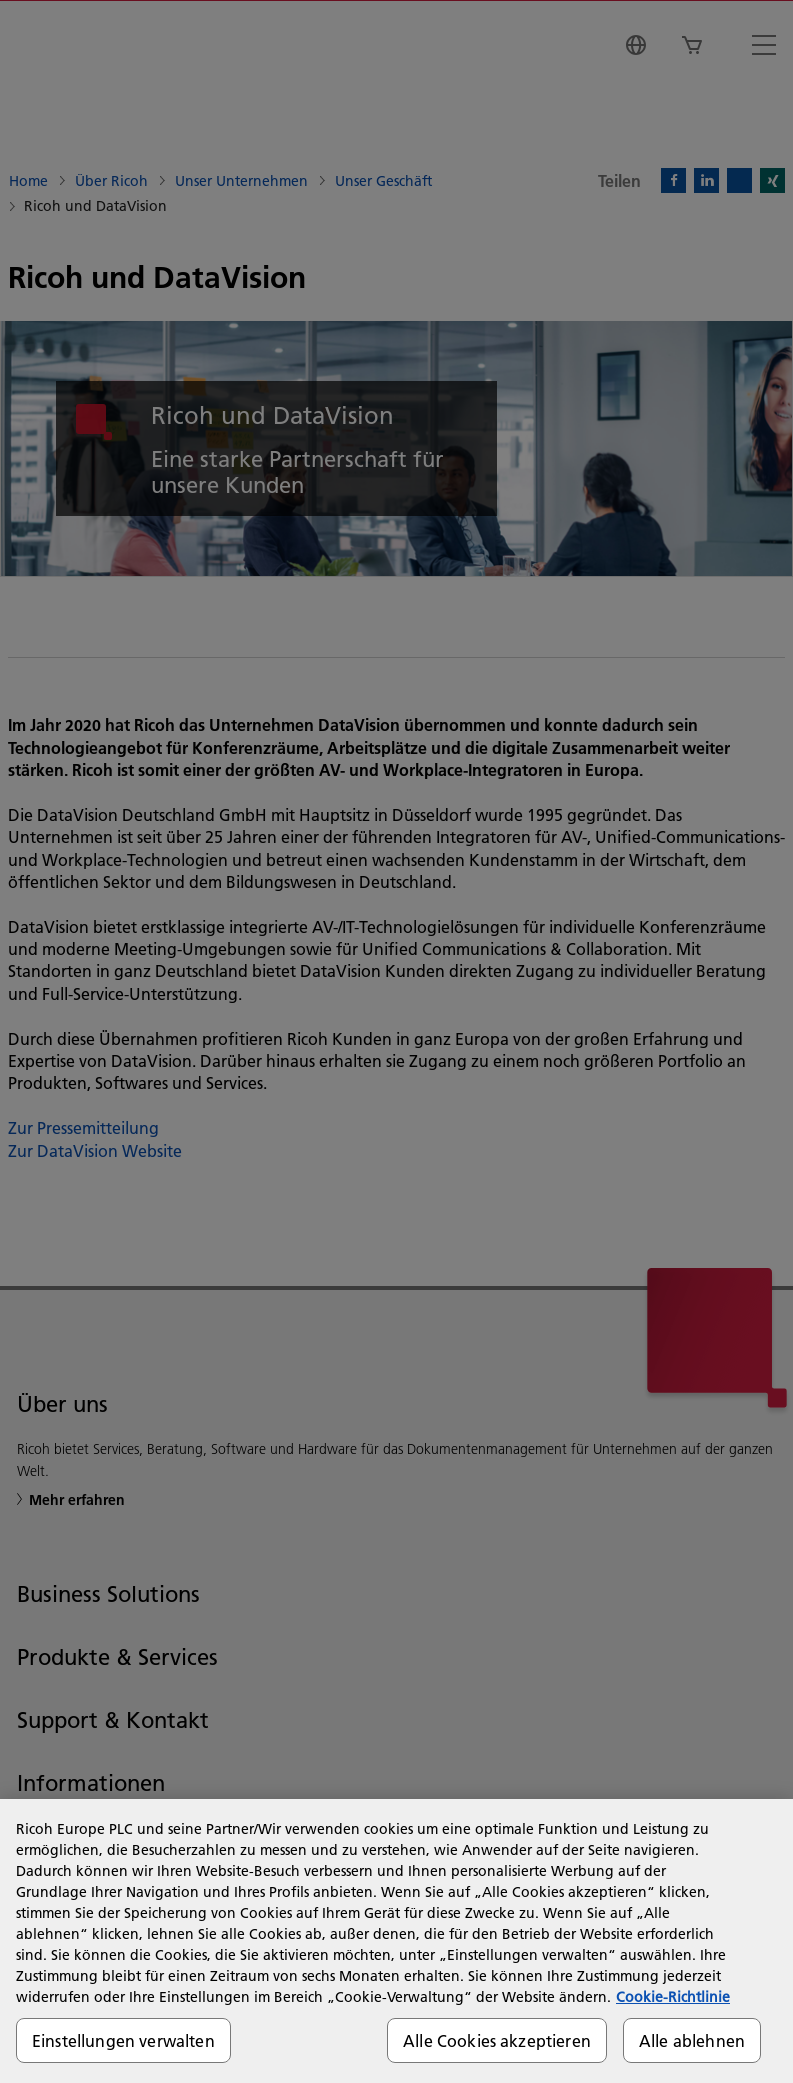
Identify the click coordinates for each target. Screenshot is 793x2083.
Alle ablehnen (692, 2040)
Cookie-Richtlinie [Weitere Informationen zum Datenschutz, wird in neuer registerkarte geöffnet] (673, 1997)
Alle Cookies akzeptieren (497, 2040)
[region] (396, 1941)
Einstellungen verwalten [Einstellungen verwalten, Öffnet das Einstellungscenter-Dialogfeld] (123, 2040)
